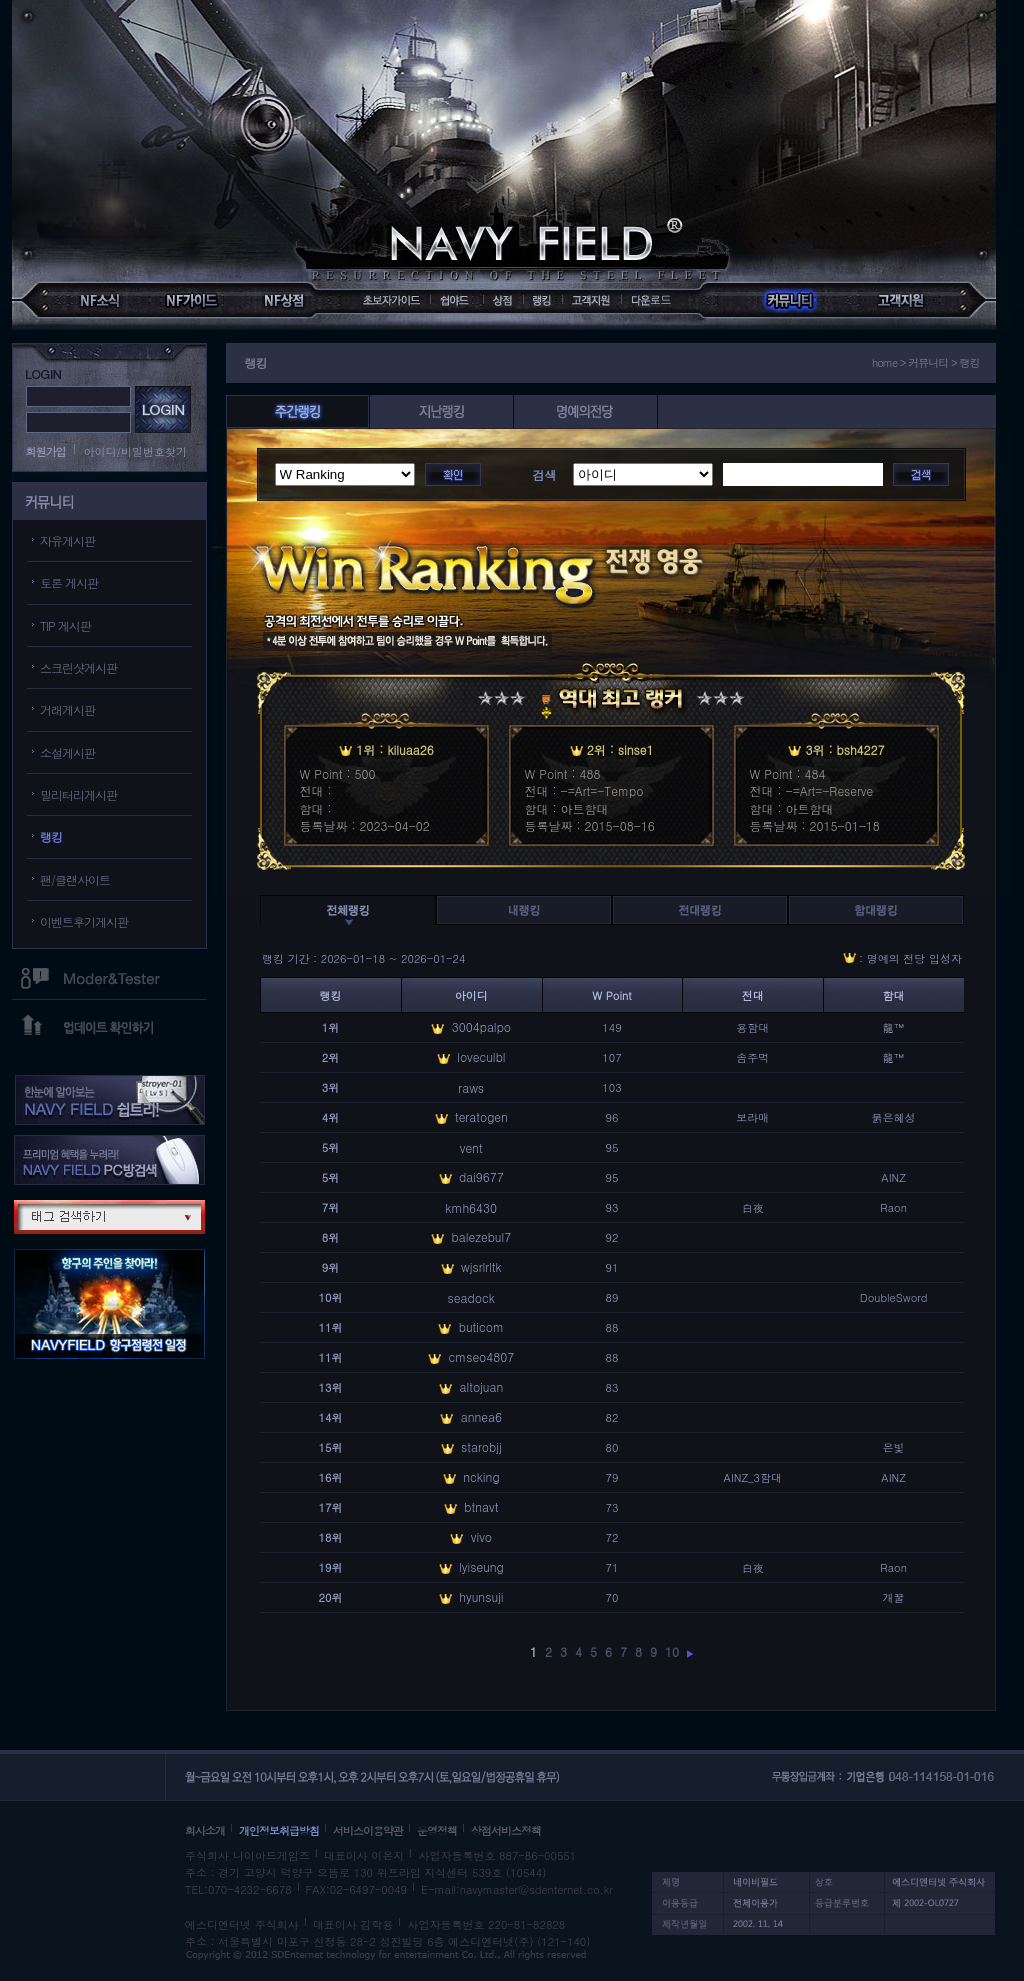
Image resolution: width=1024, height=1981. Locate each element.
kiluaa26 (410, 749)
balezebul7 (481, 1236)
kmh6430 (471, 1207)
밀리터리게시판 (78, 794)
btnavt (481, 1506)
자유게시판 (67, 540)
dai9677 (481, 1176)
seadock (471, 1297)
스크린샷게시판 (78, 667)
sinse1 (636, 749)
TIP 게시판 (65, 625)
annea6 (481, 1416)
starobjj (481, 1446)
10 (672, 1651)
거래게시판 (67, 709)
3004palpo (481, 1026)
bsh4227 (861, 749)
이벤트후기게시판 (84, 921)
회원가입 (46, 451)
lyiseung (481, 1566)
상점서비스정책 (506, 1830)
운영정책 (437, 1830)
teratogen (481, 1116)
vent (471, 1147)
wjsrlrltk (481, 1266)
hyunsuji (481, 1596)
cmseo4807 (481, 1356)
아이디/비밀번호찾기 (136, 451)
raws (471, 1087)
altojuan (481, 1386)
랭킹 (51, 836)
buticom (481, 1326)
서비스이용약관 (368, 1830)
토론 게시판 (69, 582)
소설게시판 (67, 752)
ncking (481, 1476)
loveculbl (481, 1056)
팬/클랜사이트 (75, 879)
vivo (481, 1536)
